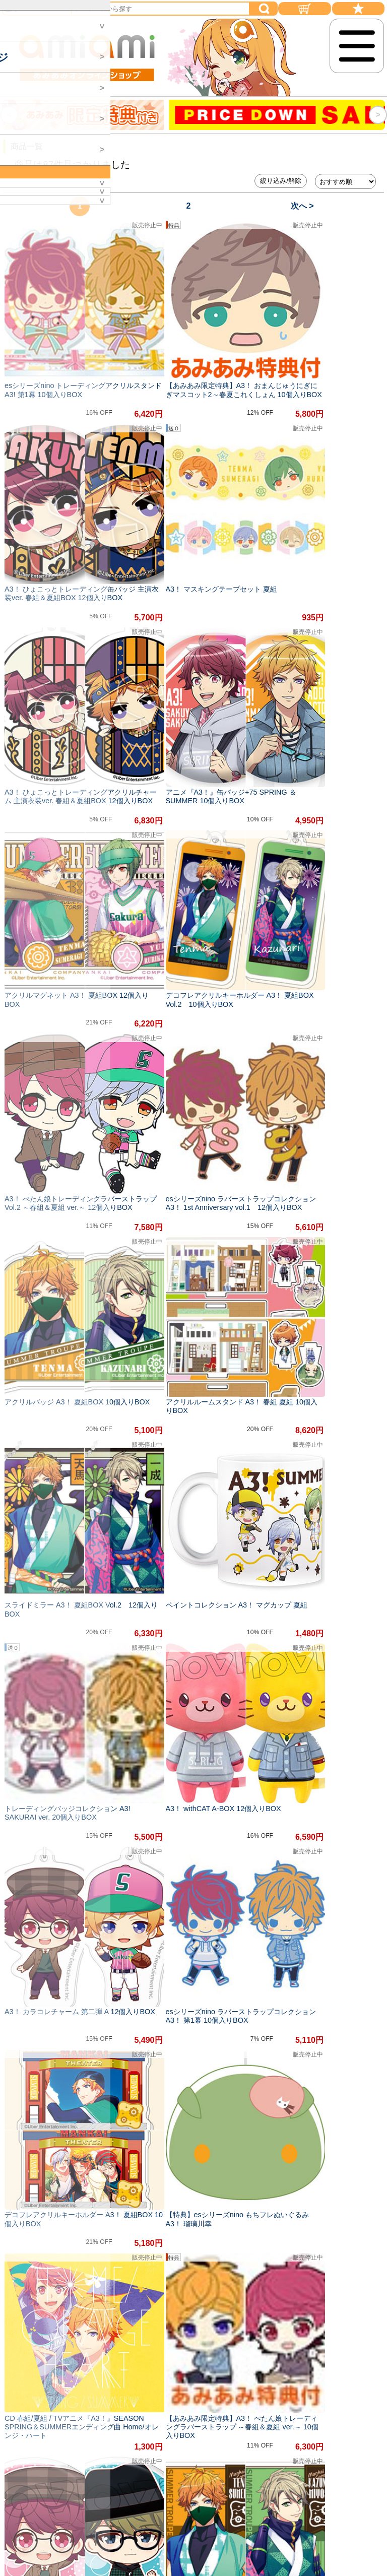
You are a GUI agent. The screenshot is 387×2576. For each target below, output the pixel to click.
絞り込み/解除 (280, 180)
